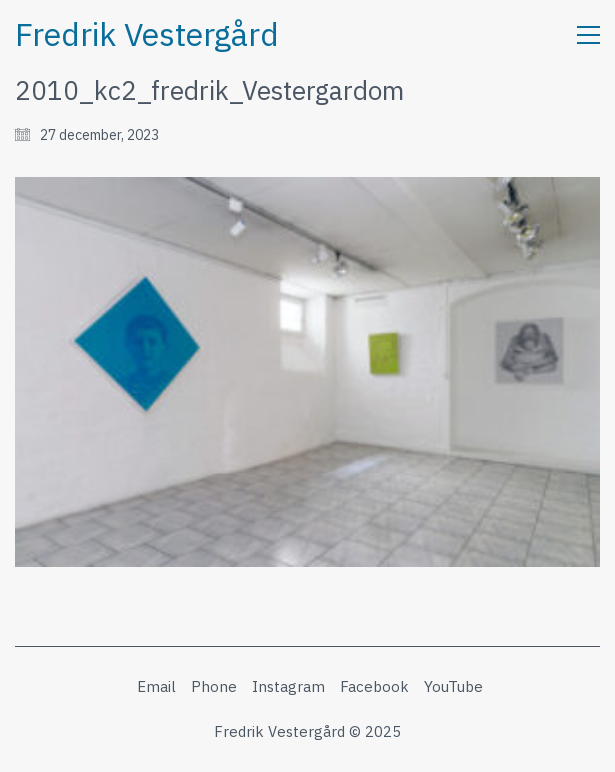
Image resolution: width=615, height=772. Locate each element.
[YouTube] (453, 687)
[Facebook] (374, 687)
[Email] (156, 687)
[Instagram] (288, 687)
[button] (588, 35)
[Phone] (214, 687)
